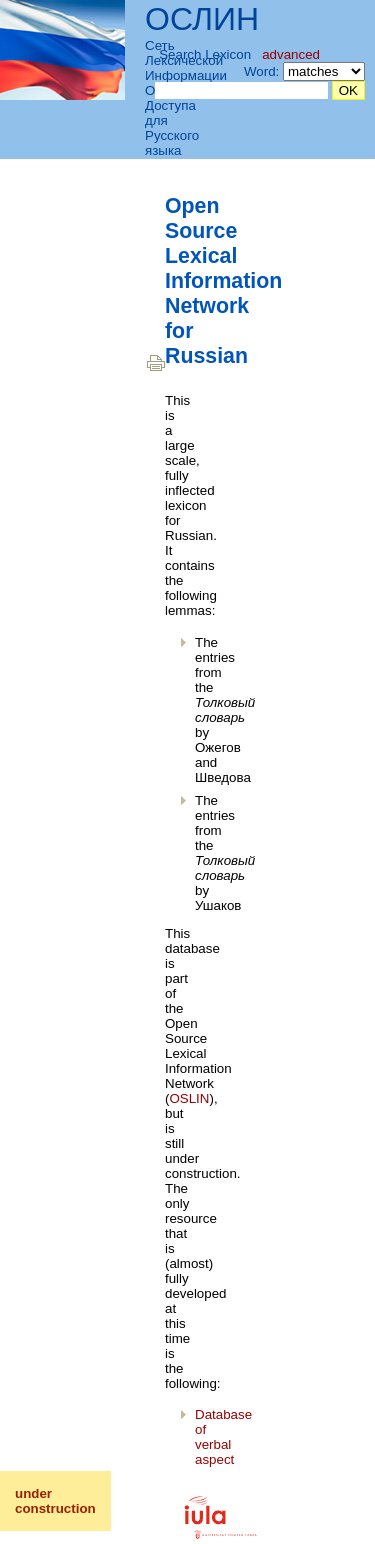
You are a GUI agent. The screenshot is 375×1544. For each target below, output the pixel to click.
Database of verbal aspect (223, 1437)
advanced (291, 54)
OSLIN (189, 1098)
